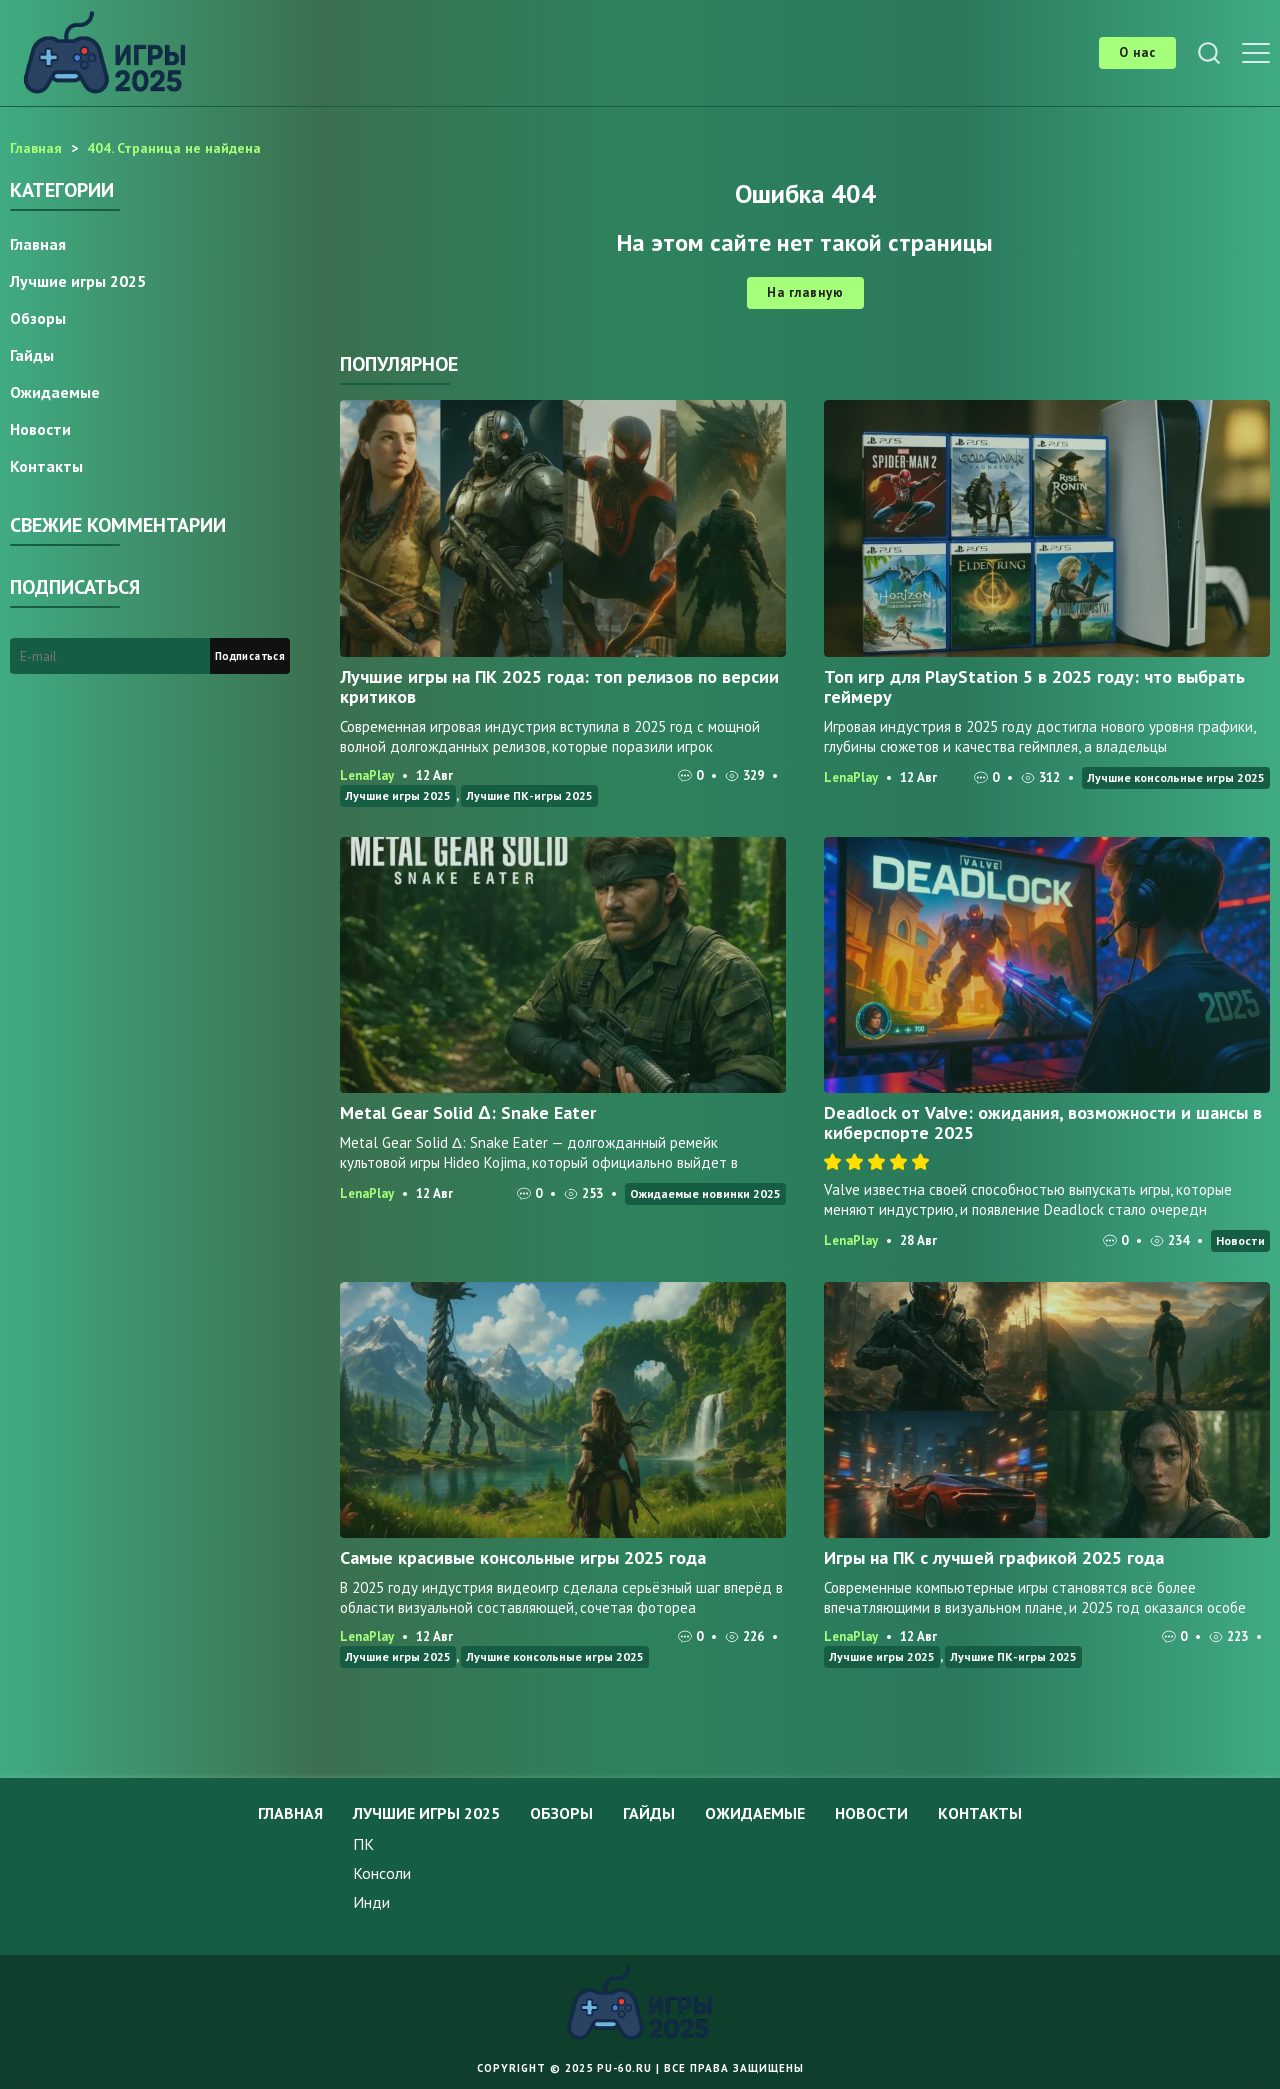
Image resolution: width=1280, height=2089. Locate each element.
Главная (38, 244)
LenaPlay (367, 775)
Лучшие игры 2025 (398, 795)
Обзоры (38, 318)
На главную (805, 292)
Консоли (382, 1873)
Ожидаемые (55, 392)
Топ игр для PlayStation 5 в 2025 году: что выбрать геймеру (1034, 686)
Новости (1240, 1240)
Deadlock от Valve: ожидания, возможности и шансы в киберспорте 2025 (1043, 1122)
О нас (1137, 52)
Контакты (46, 466)
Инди (371, 1902)
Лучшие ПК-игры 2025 (529, 795)
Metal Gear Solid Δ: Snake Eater (468, 1112)
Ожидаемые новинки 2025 (705, 1193)
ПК (363, 1844)
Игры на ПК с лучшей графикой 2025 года (994, 1557)
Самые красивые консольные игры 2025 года (523, 1557)
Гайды (32, 355)
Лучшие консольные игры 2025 (1176, 777)
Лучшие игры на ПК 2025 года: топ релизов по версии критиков (559, 686)
